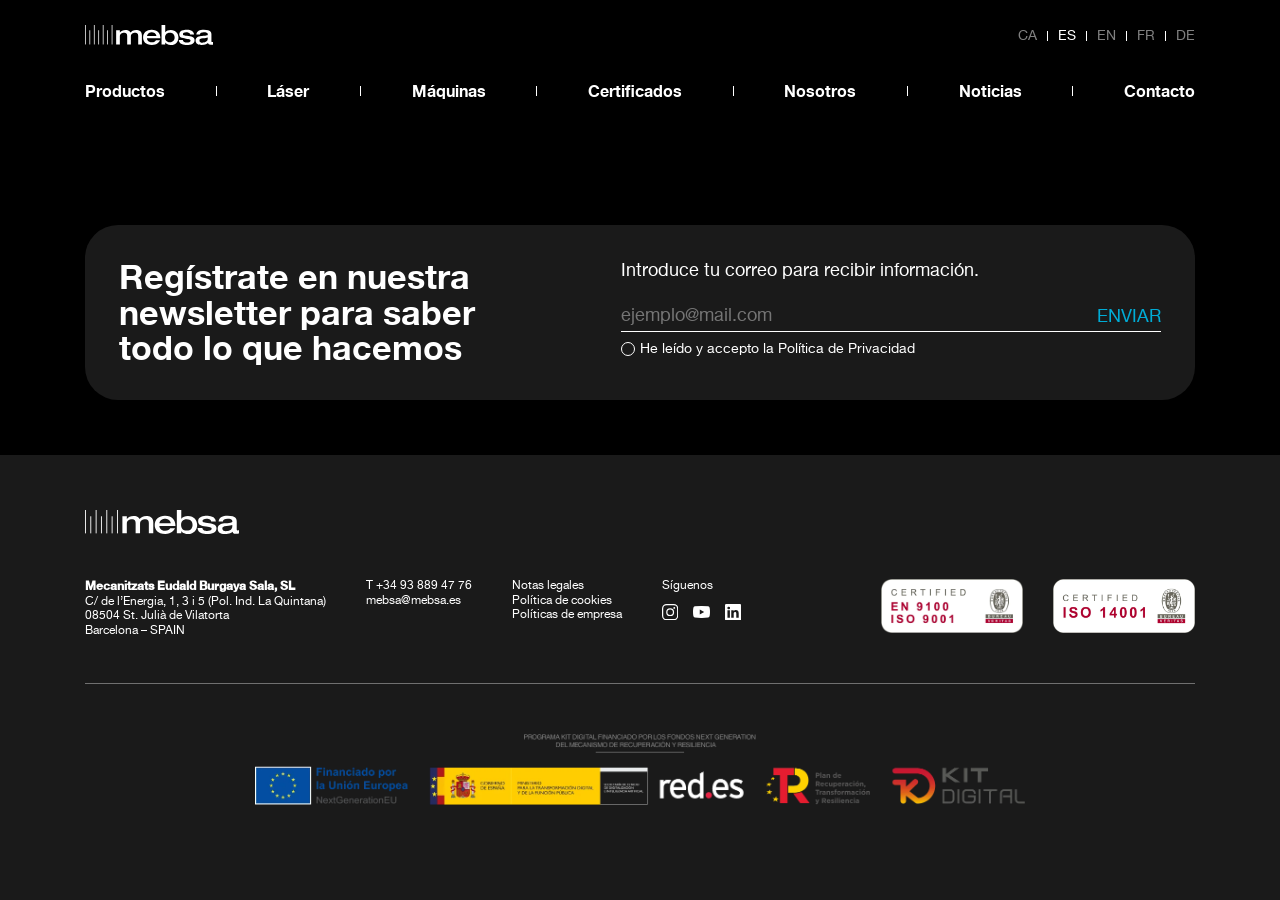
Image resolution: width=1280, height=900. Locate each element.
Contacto (1159, 90)
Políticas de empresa (567, 615)
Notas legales (548, 586)
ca (1027, 36)
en (1106, 36)
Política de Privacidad (846, 349)
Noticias (990, 90)
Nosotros (820, 90)
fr (1146, 36)
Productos (125, 90)
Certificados (635, 90)
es (1067, 36)
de (1185, 36)
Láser (288, 90)
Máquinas (449, 90)
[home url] (149, 35)
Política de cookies (562, 601)
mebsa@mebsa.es (413, 601)
